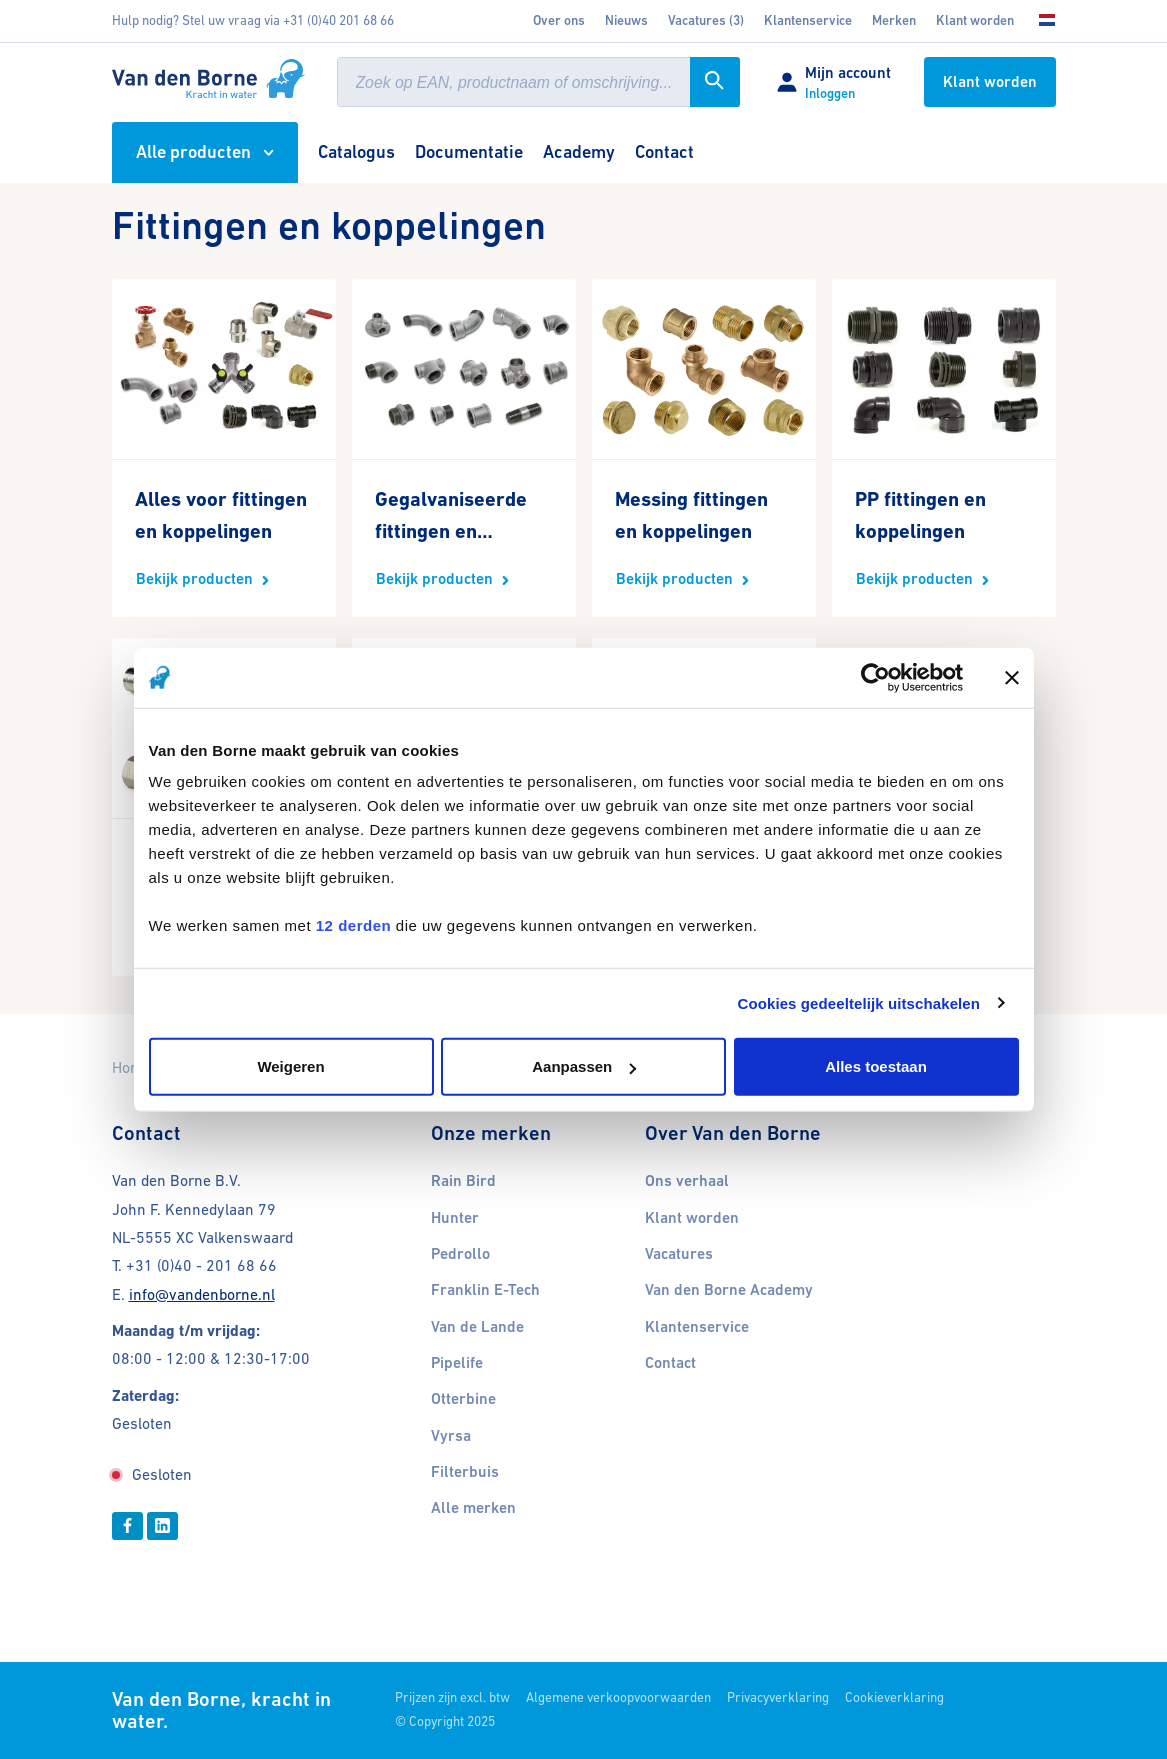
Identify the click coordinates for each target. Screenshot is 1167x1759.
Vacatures (679, 1254)
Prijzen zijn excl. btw (452, 1697)
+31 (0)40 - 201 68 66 (201, 1265)
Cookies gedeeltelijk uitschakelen (859, 1002)
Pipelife (457, 1363)
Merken (894, 20)
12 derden (353, 925)
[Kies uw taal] (1040, 21)
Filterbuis (465, 1472)
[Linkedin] (162, 1526)
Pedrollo (460, 1254)
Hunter (455, 1218)
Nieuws (626, 20)
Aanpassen (584, 1066)
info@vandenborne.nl (202, 1294)
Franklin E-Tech (485, 1290)
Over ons (559, 20)
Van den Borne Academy (729, 1290)
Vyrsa (451, 1436)
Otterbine (463, 1399)
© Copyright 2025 (445, 1721)
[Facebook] (127, 1526)
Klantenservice (808, 20)
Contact (670, 1363)
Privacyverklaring (778, 1697)
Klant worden (975, 20)
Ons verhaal (687, 1181)
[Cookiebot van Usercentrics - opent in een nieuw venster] (875, 677)
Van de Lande (477, 1327)
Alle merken (473, 1508)
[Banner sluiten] (1012, 677)
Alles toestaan (876, 1066)
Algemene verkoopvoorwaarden (618, 1697)
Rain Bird (463, 1181)
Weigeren (290, 1066)
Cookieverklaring (894, 1697)
